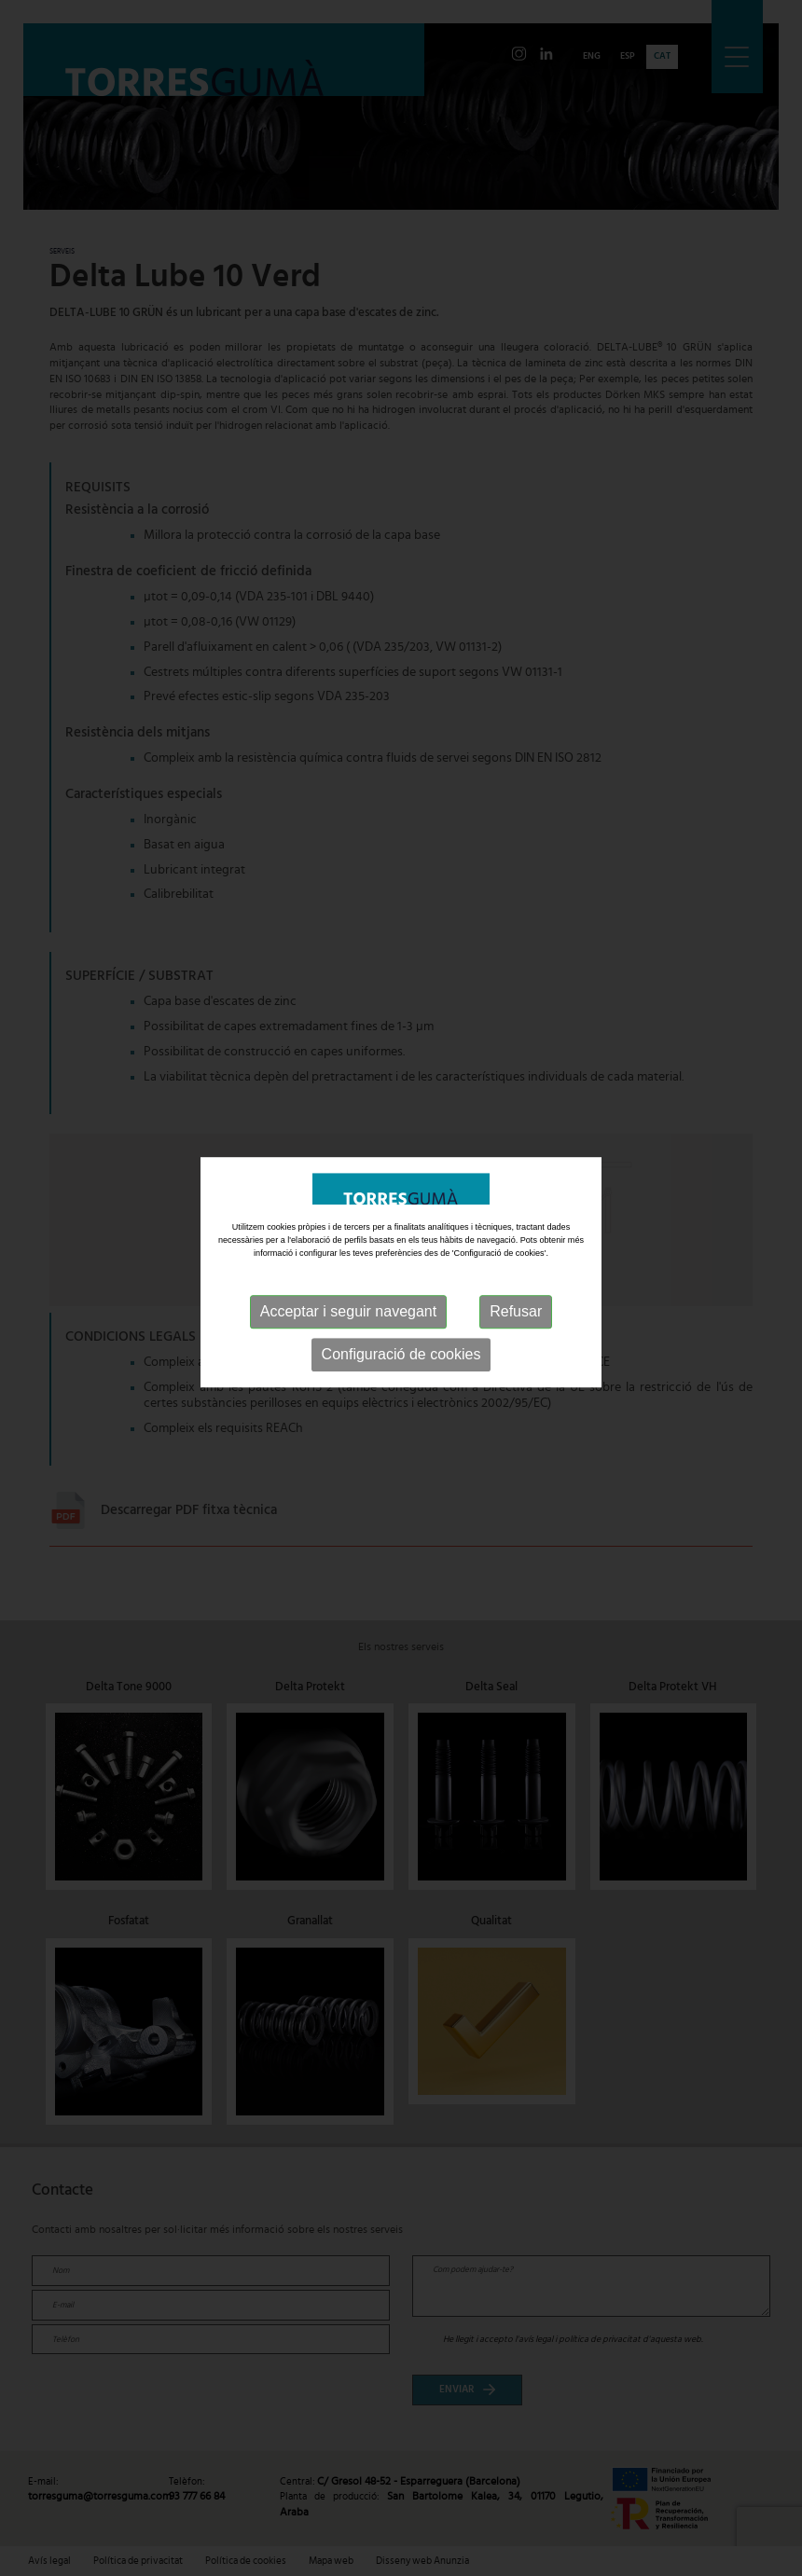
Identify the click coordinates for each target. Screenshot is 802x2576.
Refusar (516, 1294)
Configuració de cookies (401, 1336)
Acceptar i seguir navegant (348, 1294)
